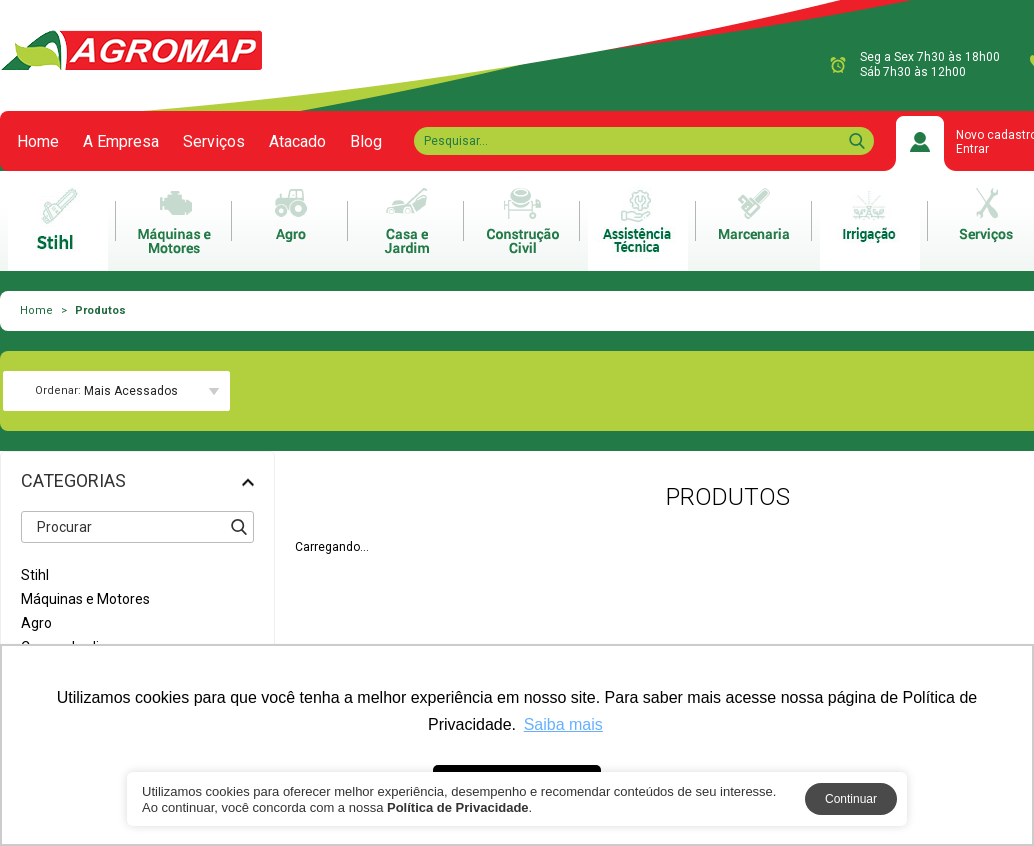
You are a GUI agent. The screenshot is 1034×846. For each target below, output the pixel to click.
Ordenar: (58, 390)
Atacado (297, 142)
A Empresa (121, 142)
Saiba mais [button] (563, 724)
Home (38, 142)
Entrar (972, 149)
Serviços (214, 142)
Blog (366, 142)
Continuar (851, 799)
